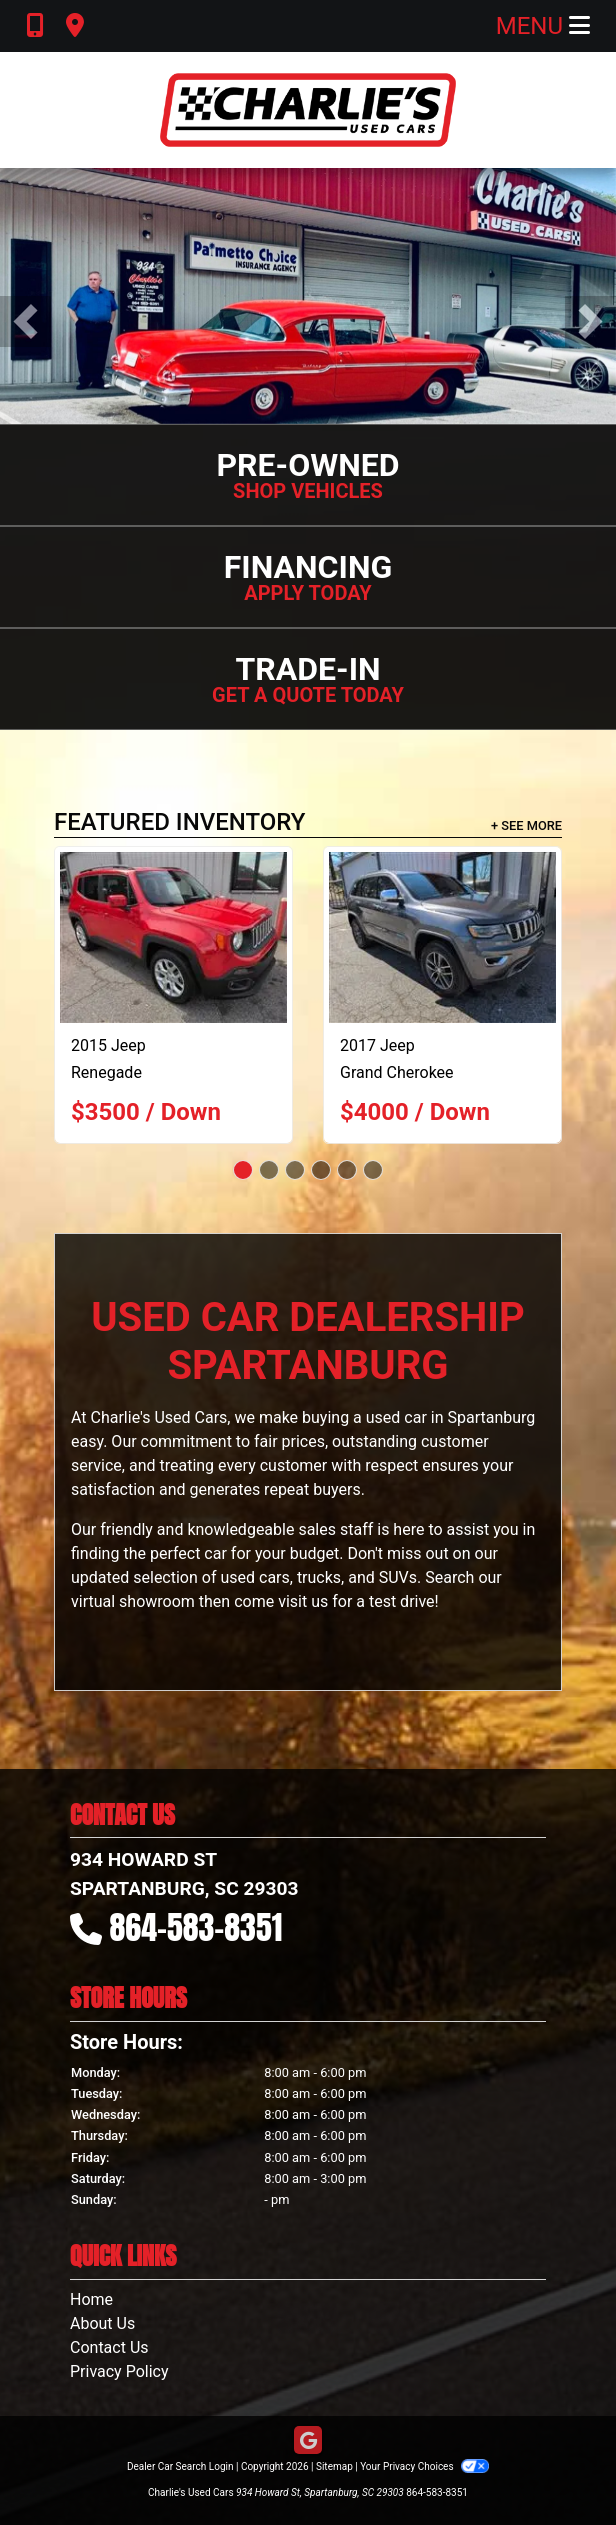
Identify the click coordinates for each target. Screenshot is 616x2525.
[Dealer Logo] (308, 110)
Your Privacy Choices (424, 2466)
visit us (303, 1601)
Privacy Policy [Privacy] (119, 2371)
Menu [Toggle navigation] (543, 26)
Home (91, 2299)
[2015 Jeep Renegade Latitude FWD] (173, 937)
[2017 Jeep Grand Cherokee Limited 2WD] (442, 937)
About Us (102, 2323)
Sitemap (334, 2466)
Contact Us (109, 2347)
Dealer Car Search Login (180, 2466)
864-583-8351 (196, 1927)
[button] (25, 321)
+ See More (526, 825)
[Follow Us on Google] (308, 2441)
